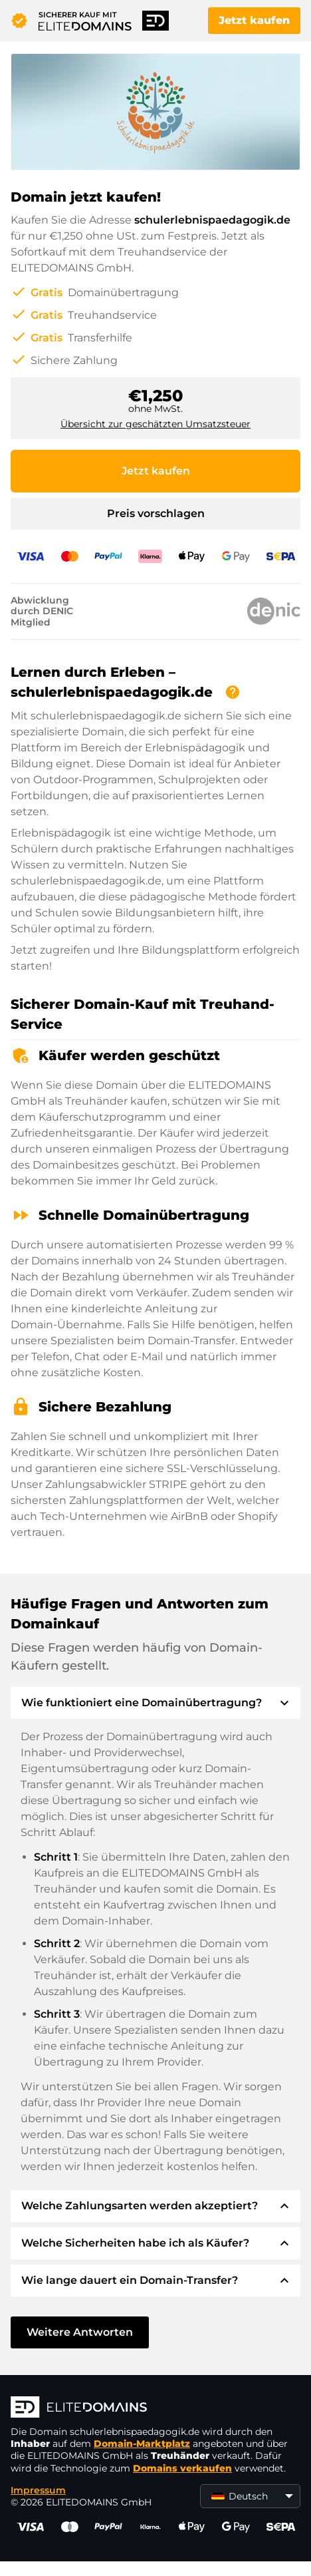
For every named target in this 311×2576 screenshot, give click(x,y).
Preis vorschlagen (156, 513)
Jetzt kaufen (254, 20)
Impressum (38, 2490)
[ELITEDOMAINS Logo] (155, 2408)
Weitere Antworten (80, 2332)
